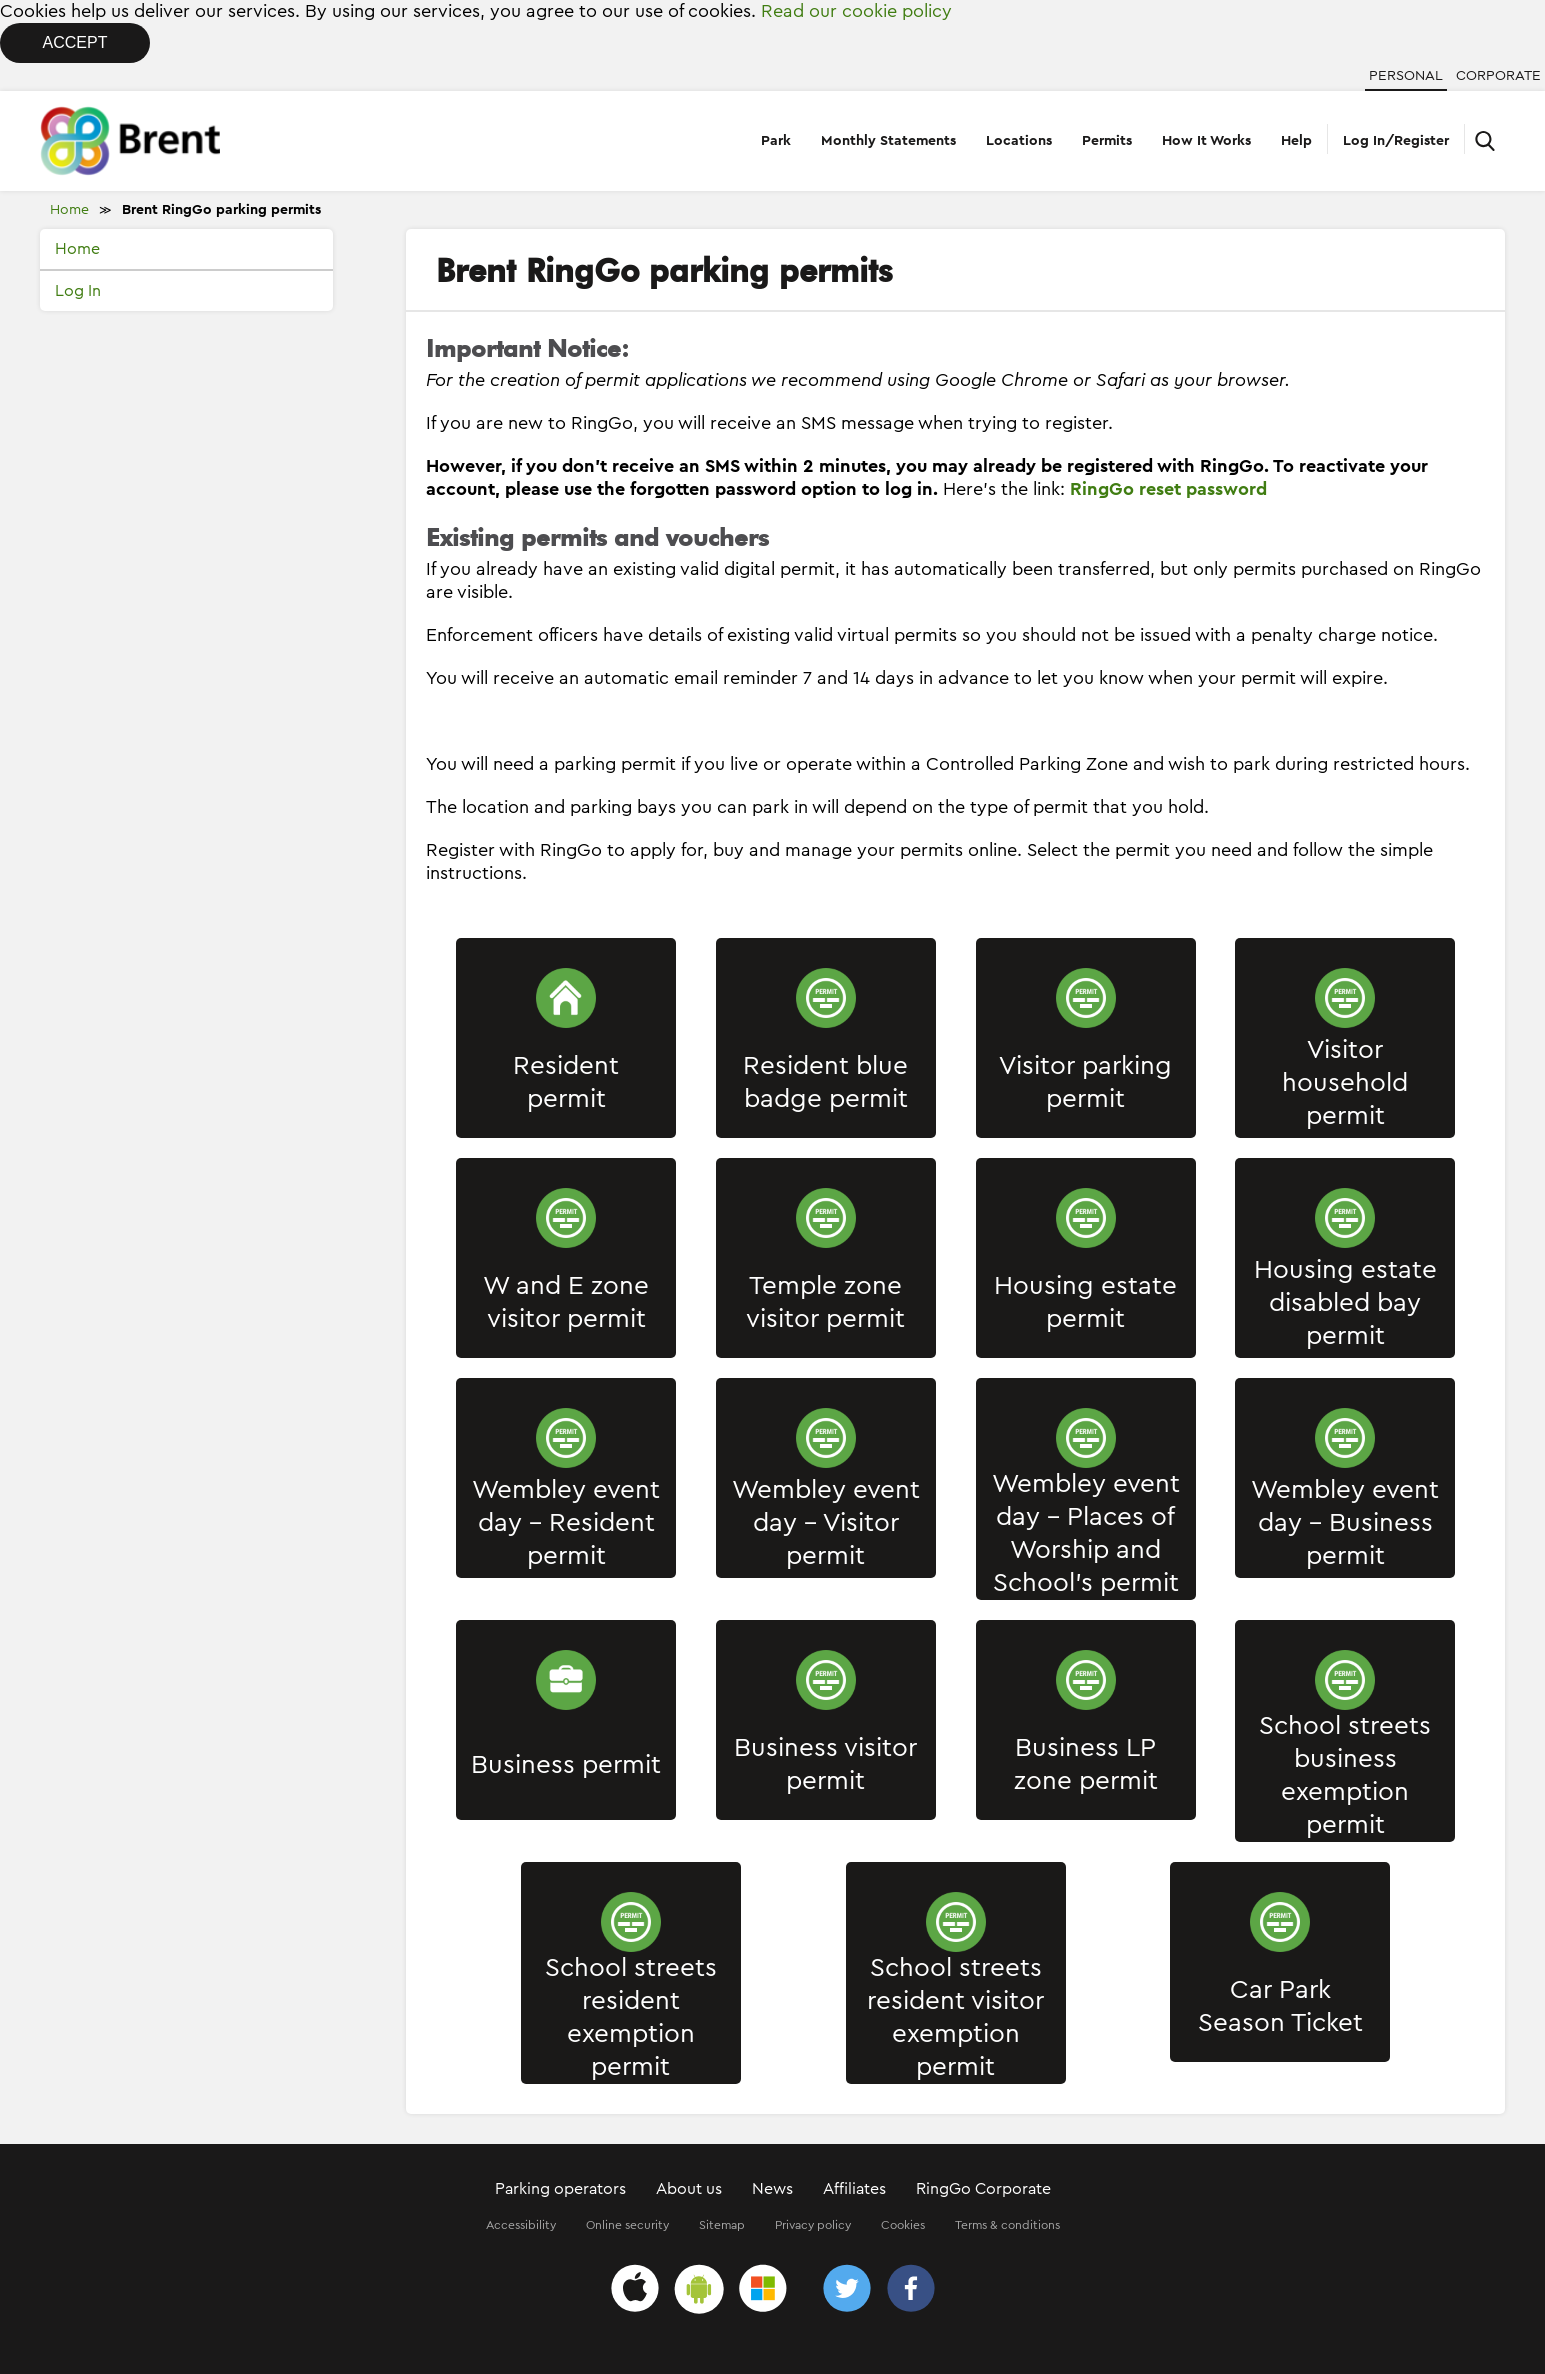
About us (689, 2189)
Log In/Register (1396, 141)
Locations (1019, 141)
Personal (1406, 76)
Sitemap (722, 2225)
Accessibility (521, 2225)
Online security (627, 2225)
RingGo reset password (1168, 489)
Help (1296, 141)
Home (69, 210)
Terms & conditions (1007, 2225)
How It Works (1206, 141)
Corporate (1498, 76)
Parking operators (560, 2189)
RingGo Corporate (983, 2189)
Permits (1107, 141)
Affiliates (854, 2189)
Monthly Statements (888, 141)
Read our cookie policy (856, 11)
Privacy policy (813, 2225)
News (772, 2189)
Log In (78, 291)
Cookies (903, 2225)
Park (776, 141)
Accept (75, 42)
